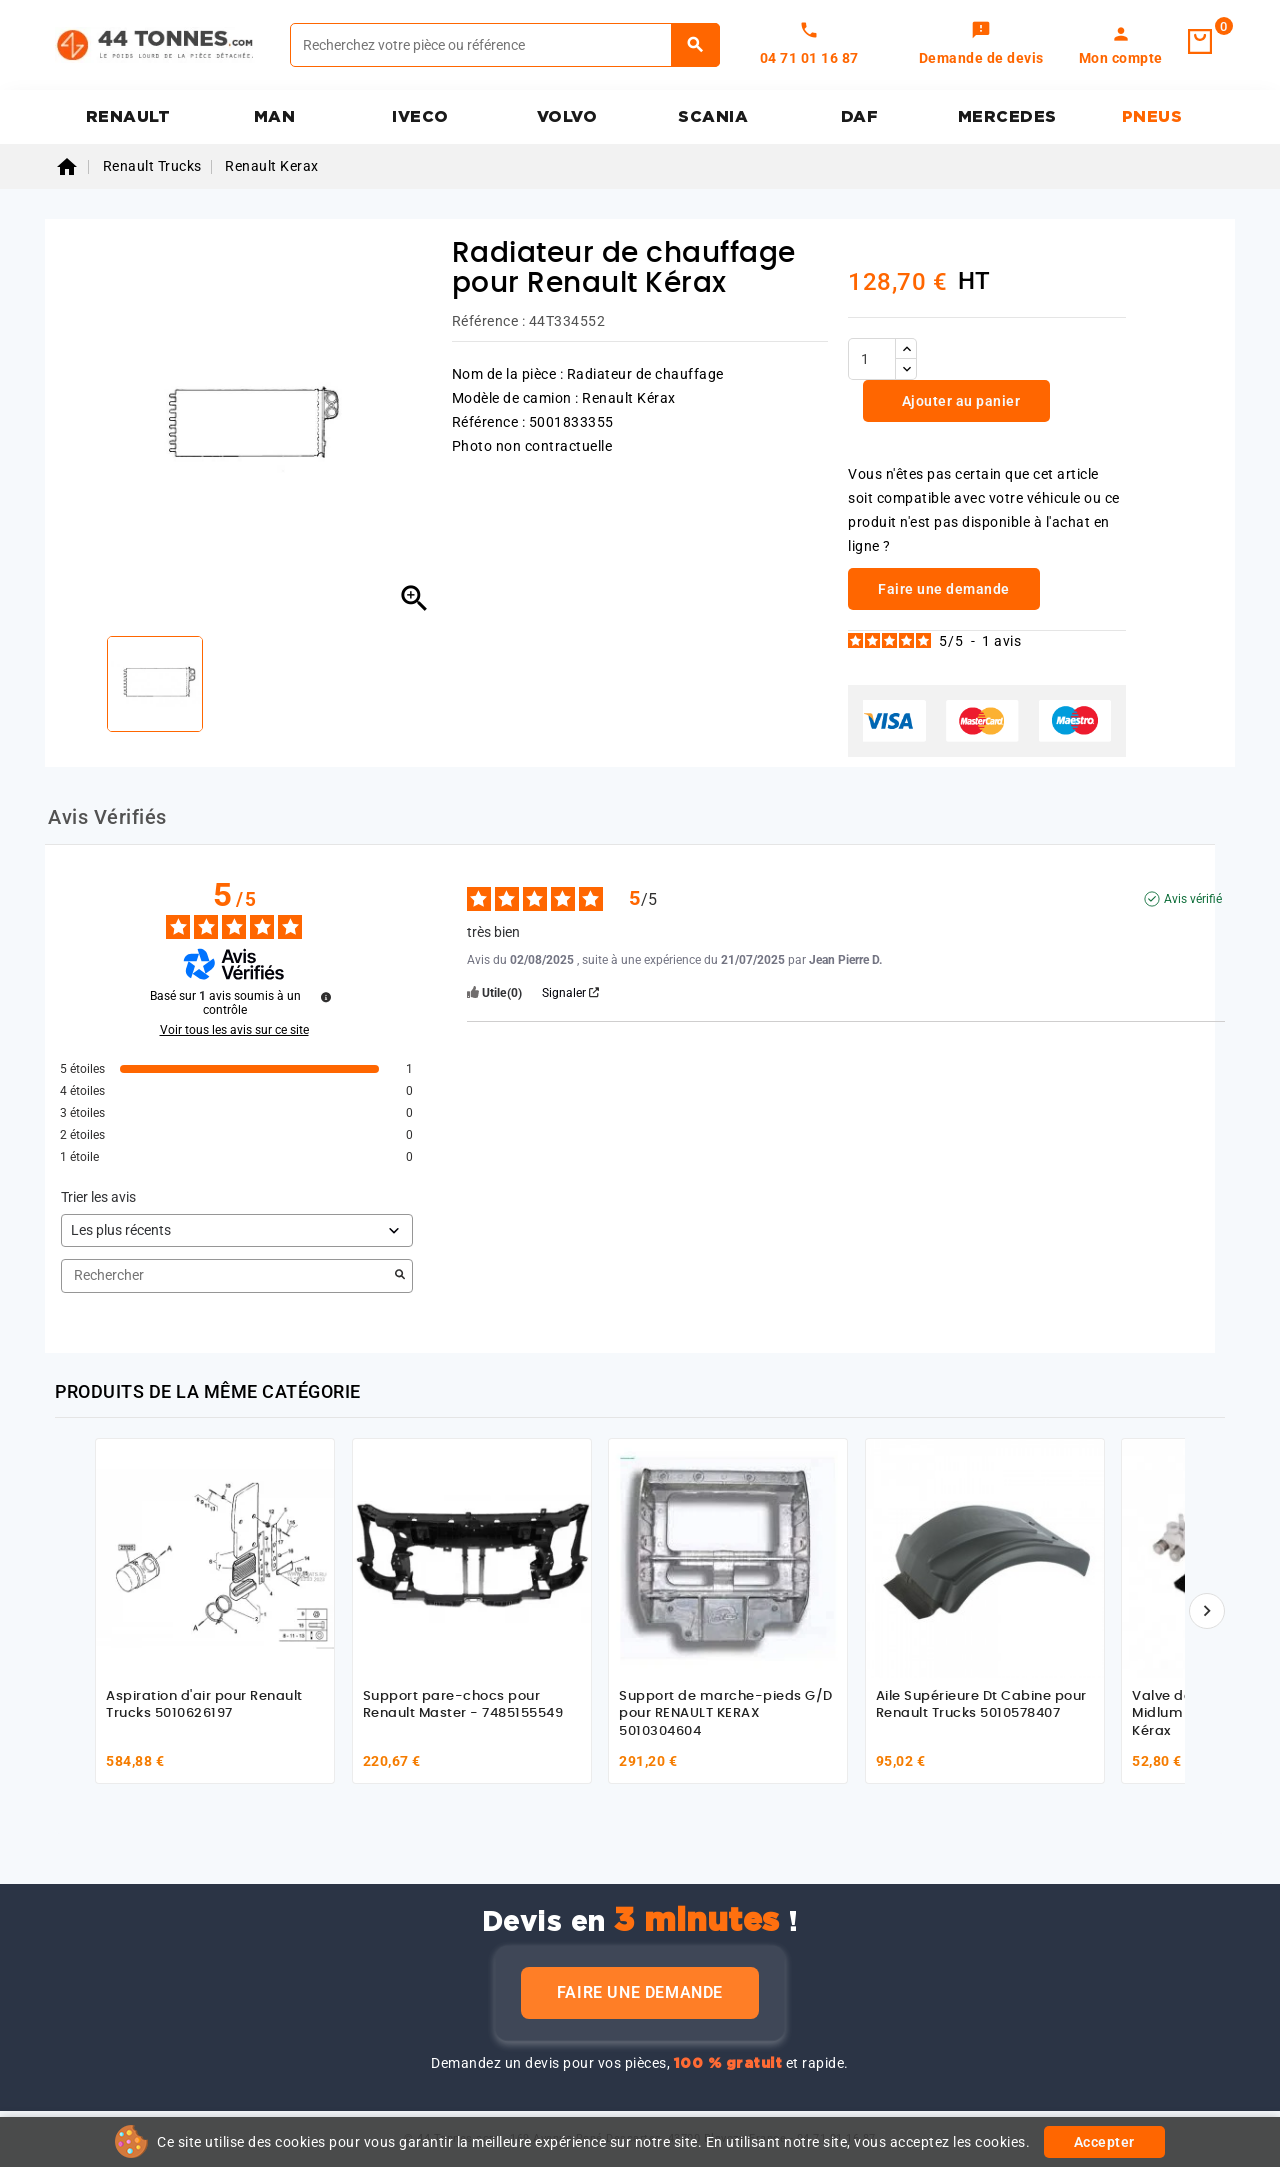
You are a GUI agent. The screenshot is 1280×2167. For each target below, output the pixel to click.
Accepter (1104, 2142)
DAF (860, 117)
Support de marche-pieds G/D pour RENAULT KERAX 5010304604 (726, 1714)
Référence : (489, 321)
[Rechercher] (505, 45)
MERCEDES (1007, 117)
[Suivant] (1207, 1611)
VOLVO (567, 117)
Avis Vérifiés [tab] (107, 817)
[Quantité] (872, 359)
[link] (981, 45)
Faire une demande (640, 1992)
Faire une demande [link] (944, 589)
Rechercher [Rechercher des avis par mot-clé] (227, 1275)
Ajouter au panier (959, 401)
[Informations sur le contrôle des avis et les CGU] (326, 997)
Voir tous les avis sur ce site (234, 1030)
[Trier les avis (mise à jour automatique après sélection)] (237, 1230)
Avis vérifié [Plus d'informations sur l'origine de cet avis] (1193, 899)
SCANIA (713, 117)
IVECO (420, 117)
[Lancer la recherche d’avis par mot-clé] (400, 1276)
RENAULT (128, 117)
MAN (275, 117)
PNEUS (1152, 117)
